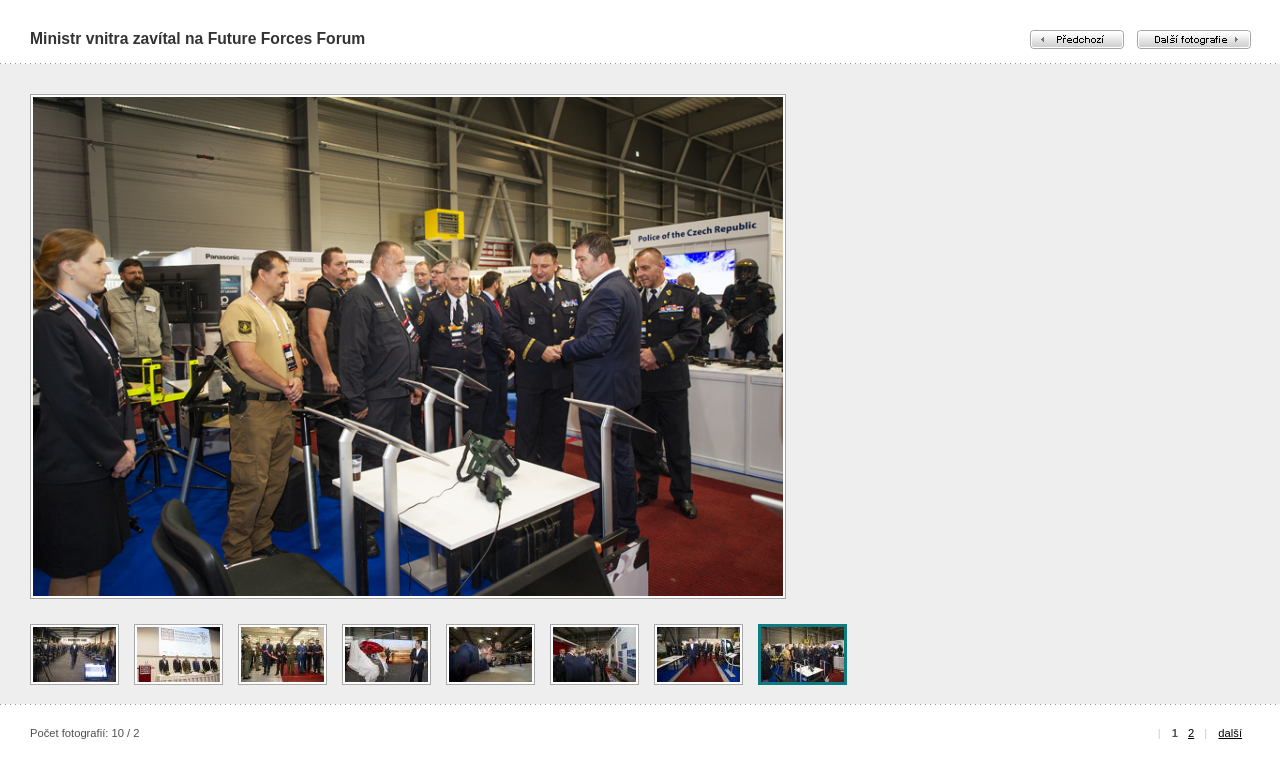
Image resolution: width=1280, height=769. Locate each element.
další (1230, 733)
